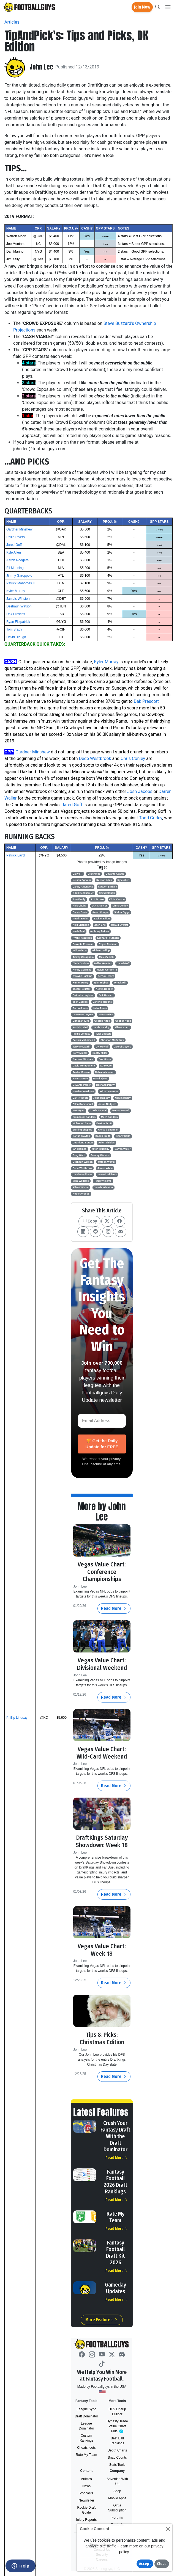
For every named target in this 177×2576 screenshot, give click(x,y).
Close (162, 2563)
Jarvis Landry (101, 1027)
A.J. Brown (97, 899)
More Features (101, 2319)
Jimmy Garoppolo (19, 575)
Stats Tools (117, 2465)
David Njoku (100, 1078)
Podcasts (86, 2493)
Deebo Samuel (120, 1110)
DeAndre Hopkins (83, 995)
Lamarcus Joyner (83, 1014)
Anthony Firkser (99, 931)
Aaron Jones (80, 1008)
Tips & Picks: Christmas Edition (102, 2038)
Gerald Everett (119, 925)
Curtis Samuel (98, 1110)
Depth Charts (117, 2450)
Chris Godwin (81, 963)
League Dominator (86, 2426)
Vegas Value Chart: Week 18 (102, 1949)
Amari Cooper (100, 912)
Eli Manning (15, 568)
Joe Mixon (105, 1059)
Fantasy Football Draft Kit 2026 (115, 2252)
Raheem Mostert (104, 1072)
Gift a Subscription (117, 2507)
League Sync (86, 2409)
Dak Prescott (15, 614)
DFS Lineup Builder (117, 2411)
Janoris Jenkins (102, 1001)
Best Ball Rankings (117, 2440)
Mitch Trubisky (100, 1149)
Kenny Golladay (82, 969)
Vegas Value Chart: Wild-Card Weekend (102, 1752)
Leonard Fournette (108, 937)
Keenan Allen (104, 880)
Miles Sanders (109, 1117)
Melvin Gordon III (107, 969)
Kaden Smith (102, 1136)
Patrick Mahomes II (20, 583)
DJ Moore (105, 1065)
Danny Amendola (83, 886)
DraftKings (94, 873)
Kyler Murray (15, 591)
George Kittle (102, 1020)
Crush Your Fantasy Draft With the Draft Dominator (115, 2136)
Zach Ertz (100, 925)
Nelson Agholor (82, 880)
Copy (89, 1221)
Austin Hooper (104, 989)
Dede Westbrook (95, 758)
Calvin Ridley (123, 1097)
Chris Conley (133, 758)
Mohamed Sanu (82, 1123)
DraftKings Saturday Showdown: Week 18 (102, 1841)
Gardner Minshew (19, 529)
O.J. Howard (106, 995)
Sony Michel (80, 1053)
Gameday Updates (115, 2288)
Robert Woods (81, 1193)
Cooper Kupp (123, 1020)
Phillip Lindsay (17, 1718)
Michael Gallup (101, 950)
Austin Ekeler (81, 918)
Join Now (142, 7)
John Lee (41, 67)
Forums (117, 2517)
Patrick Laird (15, 855)
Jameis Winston (18, 599)
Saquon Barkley (107, 886)
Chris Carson (117, 899)
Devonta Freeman (83, 944)
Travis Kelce (106, 1014)
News (86, 2486)
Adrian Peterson (109, 1091)
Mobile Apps (117, 2498)
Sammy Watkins (100, 1155)
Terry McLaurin (81, 1046)
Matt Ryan (79, 1110)
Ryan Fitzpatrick (18, 622)
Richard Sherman (108, 1129)
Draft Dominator (86, 2416)
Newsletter (86, 2500)
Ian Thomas (79, 1149)
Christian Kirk (81, 1020)
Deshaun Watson (19, 606)
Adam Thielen (106, 1142)
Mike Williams (81, 1180)
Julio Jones (100, 1008)
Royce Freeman (108, 944)
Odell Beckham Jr (83, 893)
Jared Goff (14, 545)
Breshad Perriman (83, 1091)
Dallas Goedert (103, 963)
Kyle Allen (13, 552)
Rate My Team (115, 2217)
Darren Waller (122, 1149)
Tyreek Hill (120, 982)
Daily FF (77, 873)
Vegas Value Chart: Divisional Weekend (102, 1664)
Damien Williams (82, 1174)
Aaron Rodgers (17, 560)
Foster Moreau (81, 1072)
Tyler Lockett (103, 1033)
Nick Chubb (79, 905)
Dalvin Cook (80, 912)
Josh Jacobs (139, 791)
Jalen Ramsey (101, 1097)
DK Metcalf (102, 1046)
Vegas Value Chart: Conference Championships (102, 1572)
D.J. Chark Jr (99, 905)
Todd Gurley (150, 817)
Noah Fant (79, 931)
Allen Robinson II (83, 1104)
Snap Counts (117, 2457)
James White (105, 1168)
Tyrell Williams (102, 1180)
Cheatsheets (86, 2448)
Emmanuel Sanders (84, 1117)
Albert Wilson (81, 1187)
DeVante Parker (82, 1085)
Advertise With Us (117, 2481)
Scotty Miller (99, 1053)
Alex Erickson (81, 925)
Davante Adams (115, 873)
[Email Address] (102, 1421)
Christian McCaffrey (112, 1040)
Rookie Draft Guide (86, 2510)
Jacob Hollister (82, 989)
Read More (114, 1608)
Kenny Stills (123, 1136)
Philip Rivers (15, 537)
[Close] (168, 2529)
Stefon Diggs (122, 912)
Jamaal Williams (107, 1174)
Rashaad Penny (105, 1085)
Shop (117, 2491)
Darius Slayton (81, 1136)
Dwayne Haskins (82, 976)
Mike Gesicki (106, 957)
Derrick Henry (105, 976)
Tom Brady (14, 629)
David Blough (16, 637)
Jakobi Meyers (122, 1046)
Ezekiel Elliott (102, 918)
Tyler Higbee (101, 982)
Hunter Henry (80, 982)
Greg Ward (79, 1155)
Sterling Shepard (82, 1129)
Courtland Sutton (83, 1142)
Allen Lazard (122, 1027)
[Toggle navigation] (168, 7)
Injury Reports (86, 2520)
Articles (11, 22)
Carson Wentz (106, 1161)
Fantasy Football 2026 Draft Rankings (115, 2181)
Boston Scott (104, 1123)
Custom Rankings (86, 2438)
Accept (145, 2563)
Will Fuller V (80, 950)
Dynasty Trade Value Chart (118, 2426)
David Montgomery (84, 1065)
